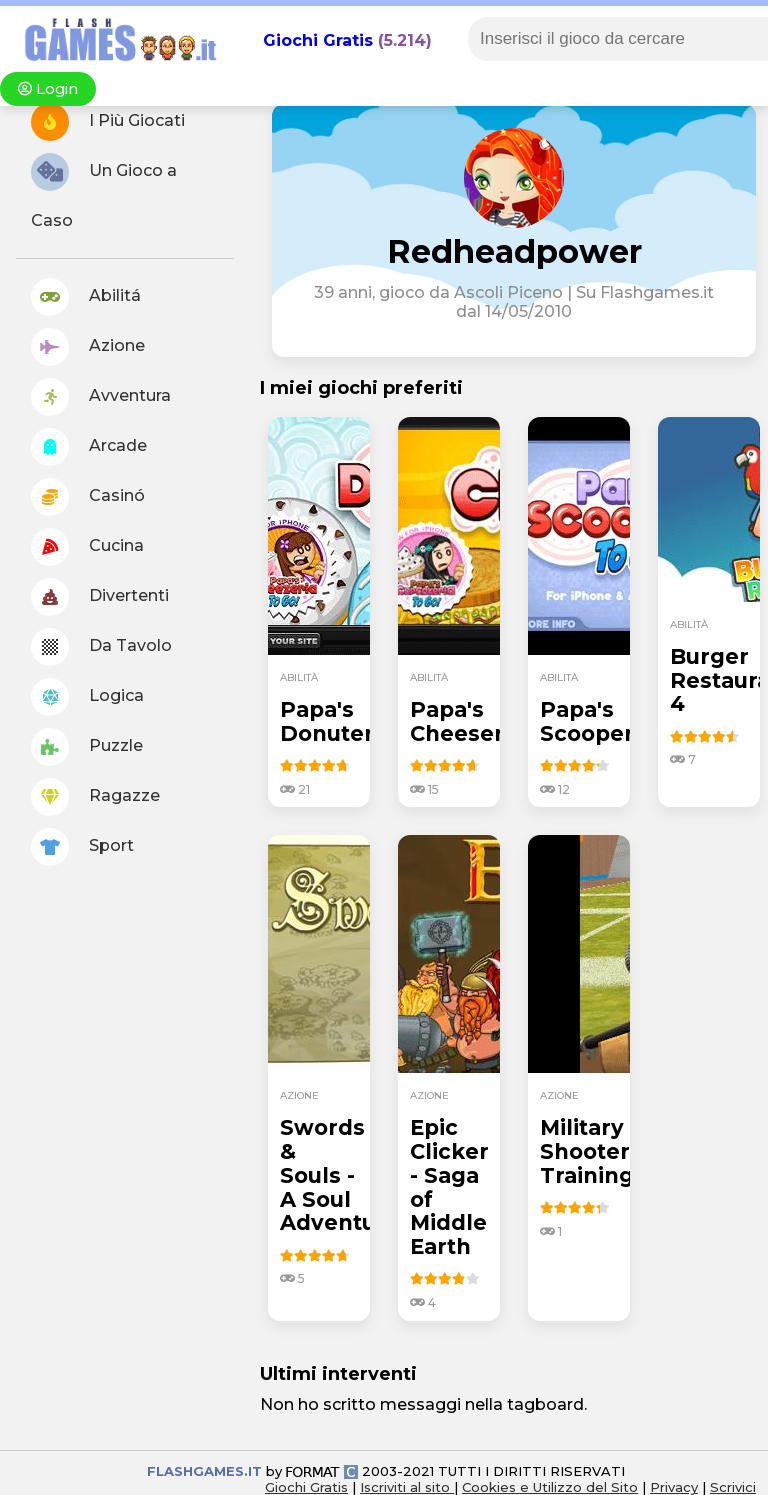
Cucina (87, 547)
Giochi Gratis (318, 40)
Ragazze (95, 797)
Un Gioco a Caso (104, 191)
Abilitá (86, 297)
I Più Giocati (108, 122)
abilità (299, 677)
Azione (88, 347)
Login (48, 89)
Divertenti (100, 597)
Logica (87, 697)
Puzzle (87, 747)
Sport (82, 847)
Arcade (89, 447)
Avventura (101, 397)
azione (299, 1095)
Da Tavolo (101, 647)
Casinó (88, 497)
